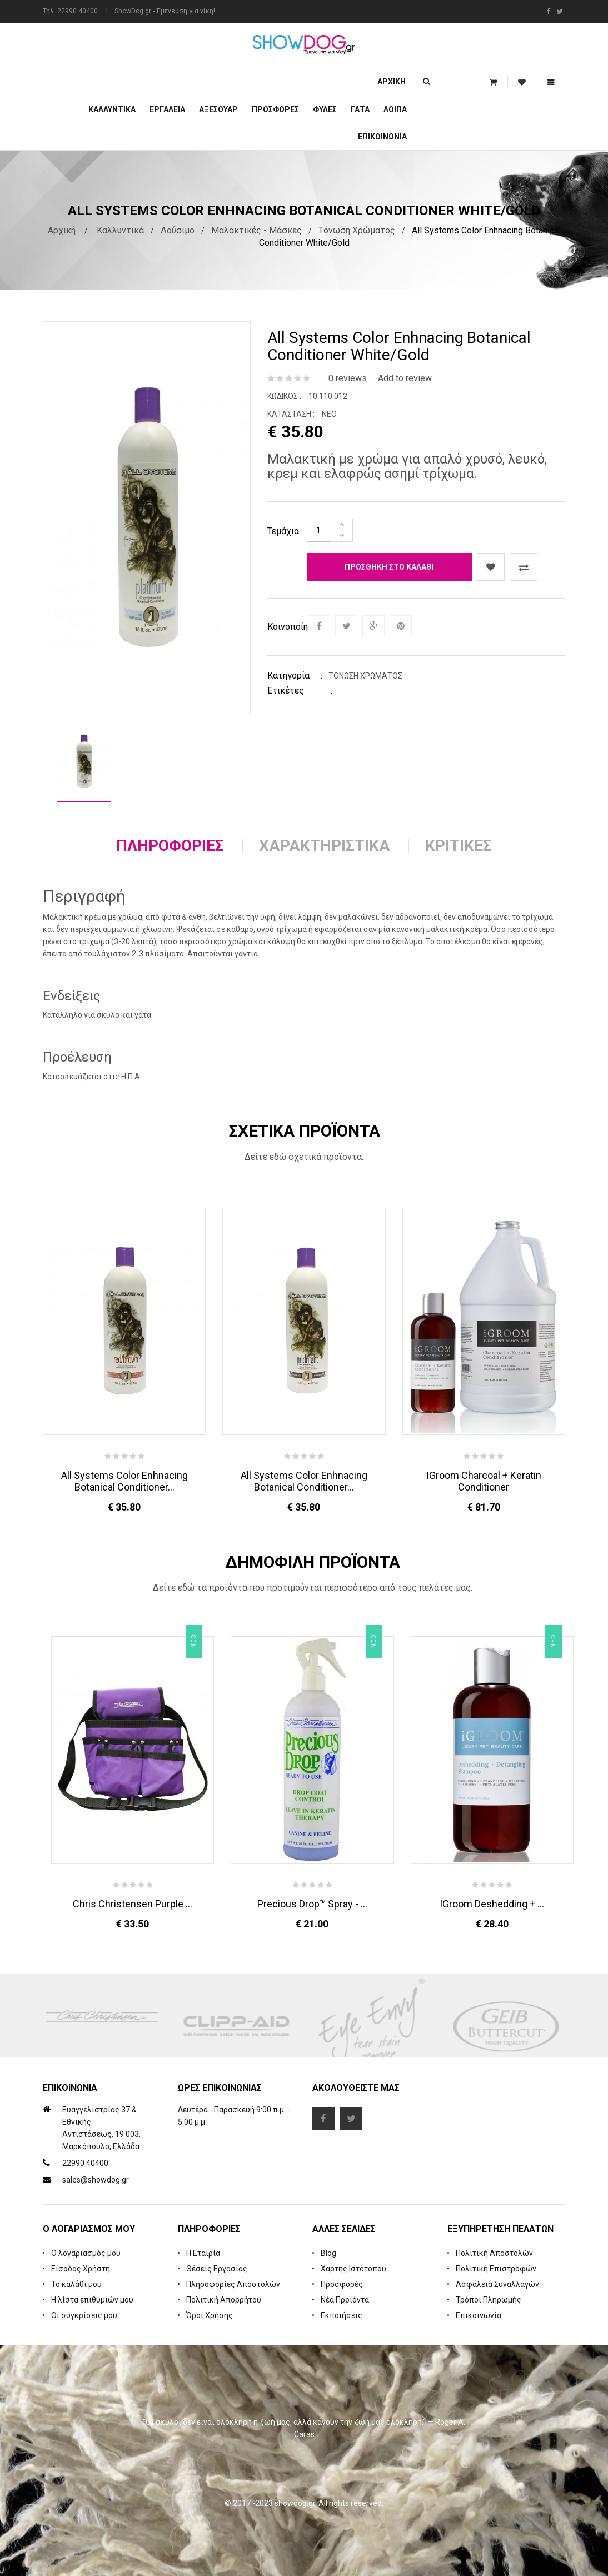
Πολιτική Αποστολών (494, 2253)
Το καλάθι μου (76, 2284)
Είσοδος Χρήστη (80, 2268)
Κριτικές (458, 845)
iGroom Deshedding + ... (492, 1904)
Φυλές (325, 109)
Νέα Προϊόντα (345, 2299)
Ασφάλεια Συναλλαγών (497, 2284)
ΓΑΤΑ (360, 109)
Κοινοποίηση (286, 626)
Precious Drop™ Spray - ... (312, 1904)
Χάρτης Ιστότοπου (353, 2268)
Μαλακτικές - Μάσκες (256, 230)
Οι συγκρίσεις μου (84, 2315)
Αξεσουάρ (218, 109)
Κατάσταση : (291, 414)
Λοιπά (395, 109)
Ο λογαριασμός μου (86, 2253)
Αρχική (391, 81)
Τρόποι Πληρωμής (488, 2299)
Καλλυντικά (112, 109)
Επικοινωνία (382, 136)
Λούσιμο (178, 230)
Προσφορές (342, 2284)
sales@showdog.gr (95, 2179)
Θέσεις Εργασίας (216, 2268)
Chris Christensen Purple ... (132, 1904)
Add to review (405, 378)
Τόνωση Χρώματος (356, 230)
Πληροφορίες (170, 845)
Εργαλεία (167, 109)
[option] (84, 761)
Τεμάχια (283, 531)
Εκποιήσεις (341, 2315)
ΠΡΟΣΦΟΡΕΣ (275, 109)
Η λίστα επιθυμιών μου (92, 2299)
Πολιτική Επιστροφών (496, 2268)
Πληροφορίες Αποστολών (233, 2284)
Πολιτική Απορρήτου (223, 2299)
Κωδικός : (284, 396)
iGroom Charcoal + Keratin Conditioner (483, 1481)
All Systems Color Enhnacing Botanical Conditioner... (124, 1481)
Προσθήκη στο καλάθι (389, 566)
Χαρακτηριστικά (324, 845)
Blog (328, 2253)
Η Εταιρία (203, 2253)
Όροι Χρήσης (209, 2315)
